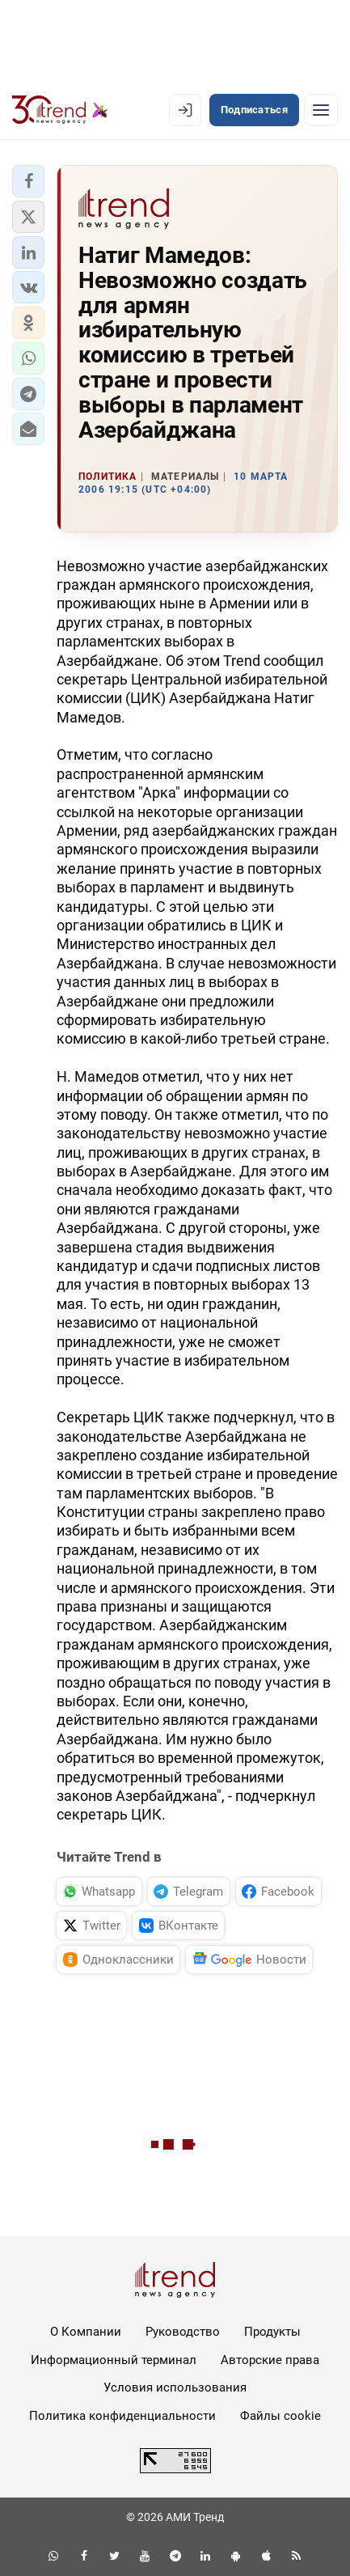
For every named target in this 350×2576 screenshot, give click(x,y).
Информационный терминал (113, 2360)
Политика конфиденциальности (122, 2416)
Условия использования (175, 2387)
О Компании (85, 2331)
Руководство (182, 2331)
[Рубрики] (321, 110)
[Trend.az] (60, 110)
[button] (28, 181)
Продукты (272, 2331)
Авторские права (270, 2360)
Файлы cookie (280, 2416)
